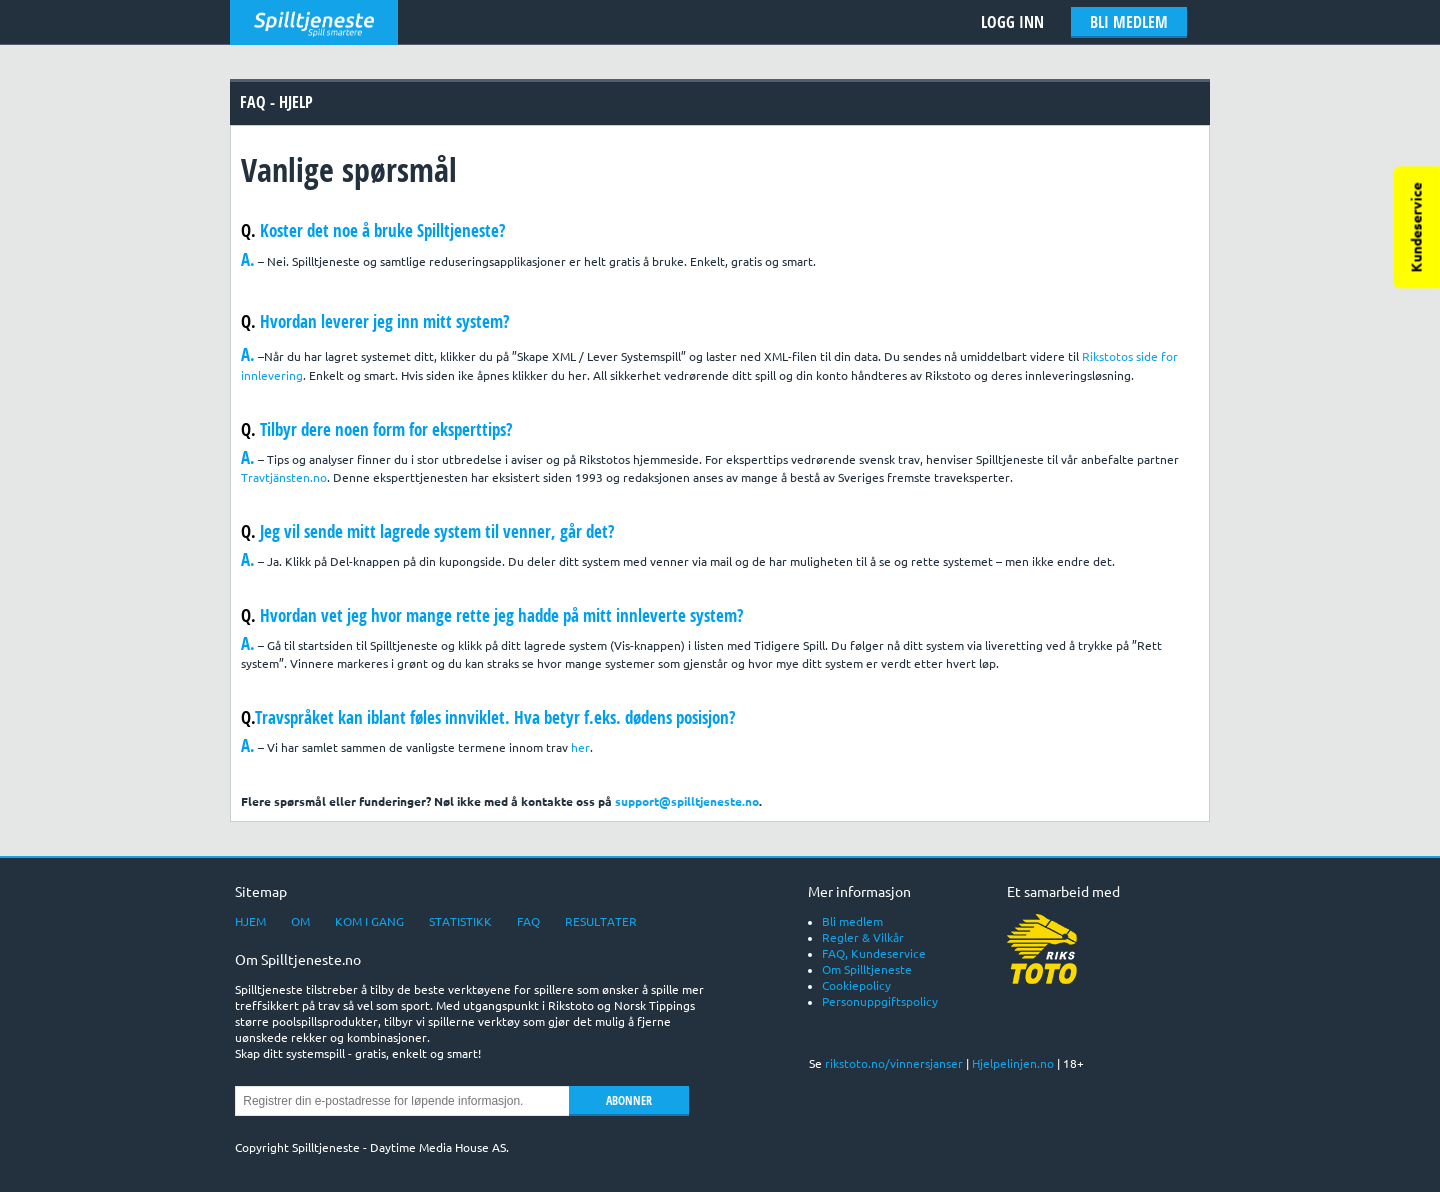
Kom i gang (369, 921)
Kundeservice (1417, 227)
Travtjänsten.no (284, 477)
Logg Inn (1012, 22)
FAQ (528, 921)
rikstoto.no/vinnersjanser (894, 1063)
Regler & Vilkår (863, 937)
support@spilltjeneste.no (687, 801)
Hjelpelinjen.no (1013, 1063)
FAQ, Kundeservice (874, 953)
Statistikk (460, 921)
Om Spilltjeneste (867, 969)
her (580, 747)
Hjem (250, 921)
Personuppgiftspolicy (880, 1001)
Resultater (601, 921)
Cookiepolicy (856, 985)
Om (300, 921)
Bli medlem (1129, 22)
